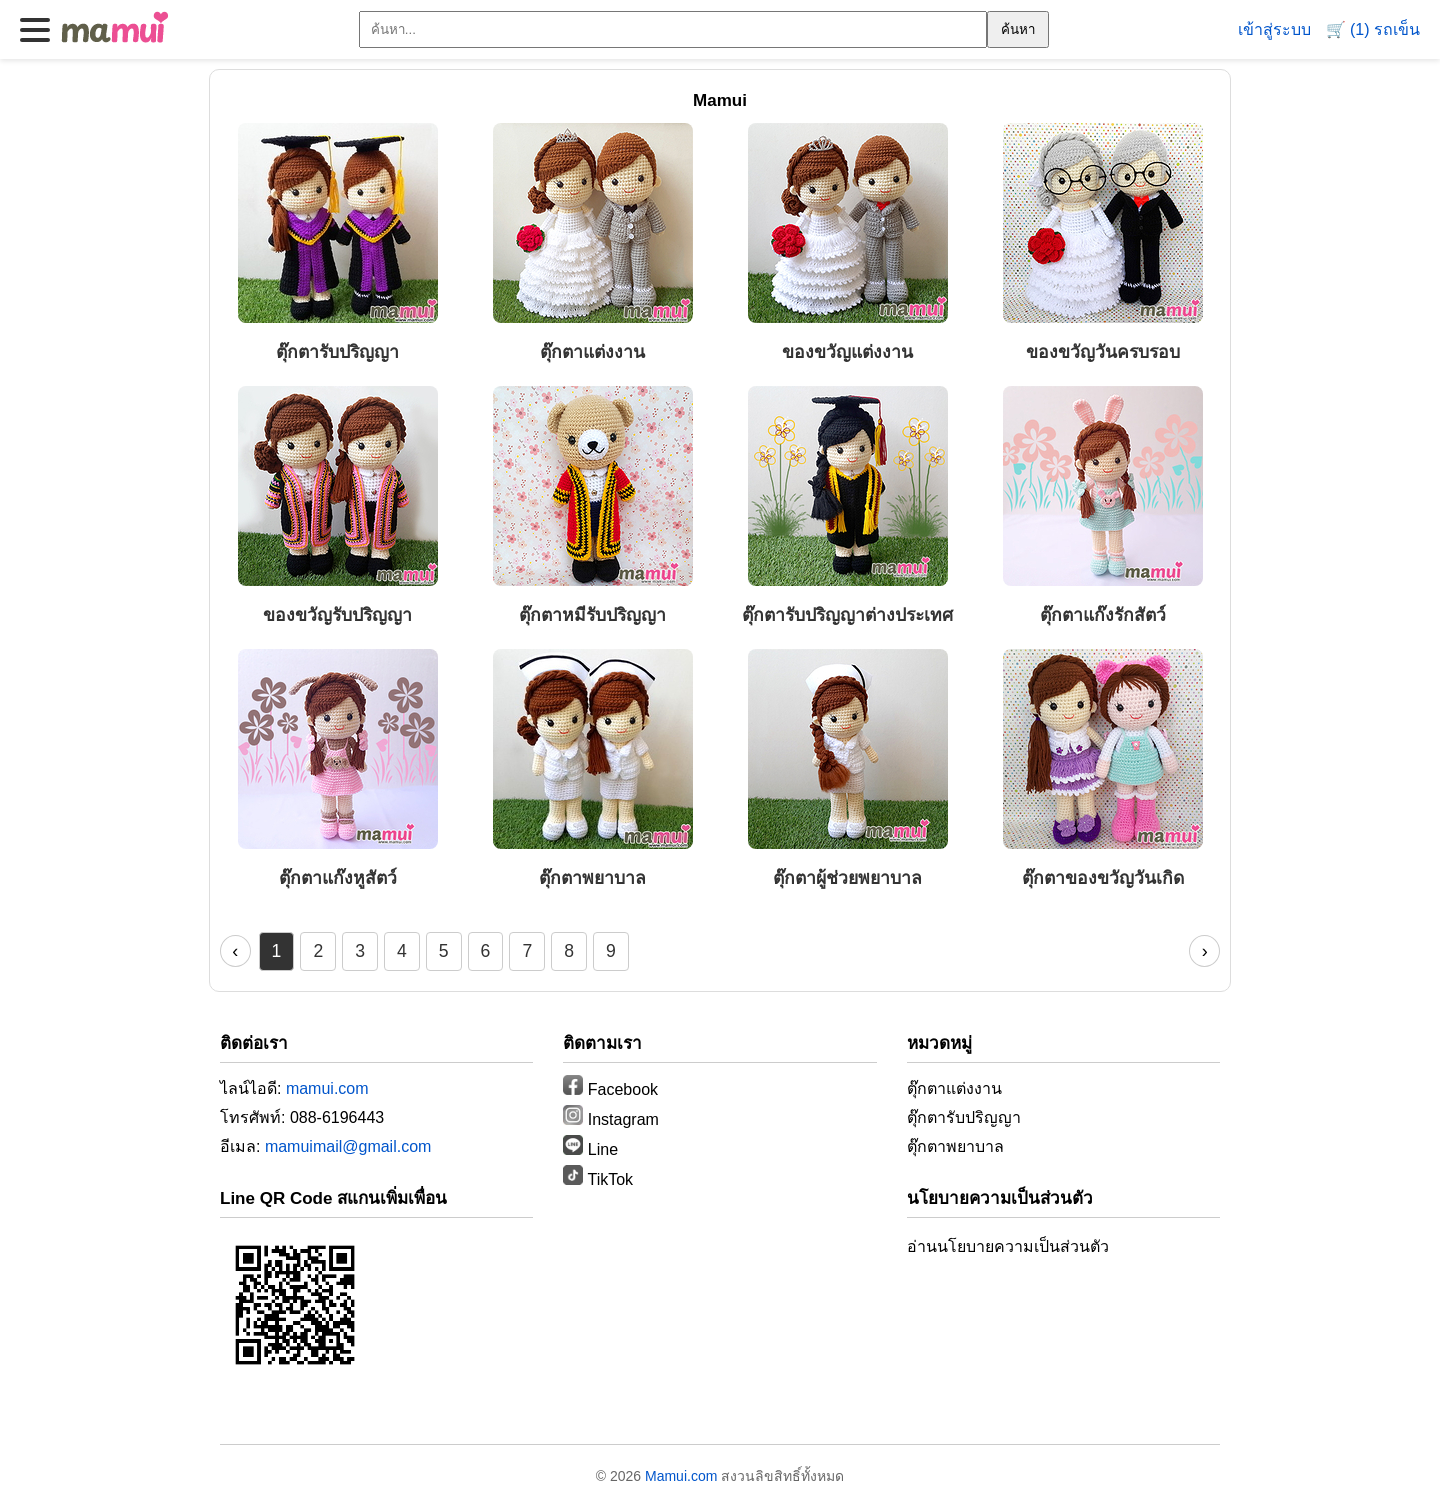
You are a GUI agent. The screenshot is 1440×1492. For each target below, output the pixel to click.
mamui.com (327, 1088)
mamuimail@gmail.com (348, 1146)
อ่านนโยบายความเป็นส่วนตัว (1008, 1246)
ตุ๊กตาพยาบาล (592, 878)
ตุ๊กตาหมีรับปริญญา (592, 615)
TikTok (598, 1179)
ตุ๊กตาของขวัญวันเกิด (1103, 878)
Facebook (610, 1089)
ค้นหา (1018, 29)
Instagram (611, 1119)
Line (590, 1149)
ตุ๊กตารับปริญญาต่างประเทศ (847, 615)
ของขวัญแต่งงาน (847, 352)
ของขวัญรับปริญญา (337, 615)
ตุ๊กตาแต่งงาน (592, 352)
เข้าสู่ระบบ (1274, 29)
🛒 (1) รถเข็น (1373, 29)
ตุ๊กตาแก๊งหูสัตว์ (338, 878)
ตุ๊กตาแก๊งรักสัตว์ (1103, 615)
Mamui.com (681, 1476)
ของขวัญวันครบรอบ (1103, 352)
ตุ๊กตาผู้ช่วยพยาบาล (847, 878)
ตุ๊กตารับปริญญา (337, 352)
